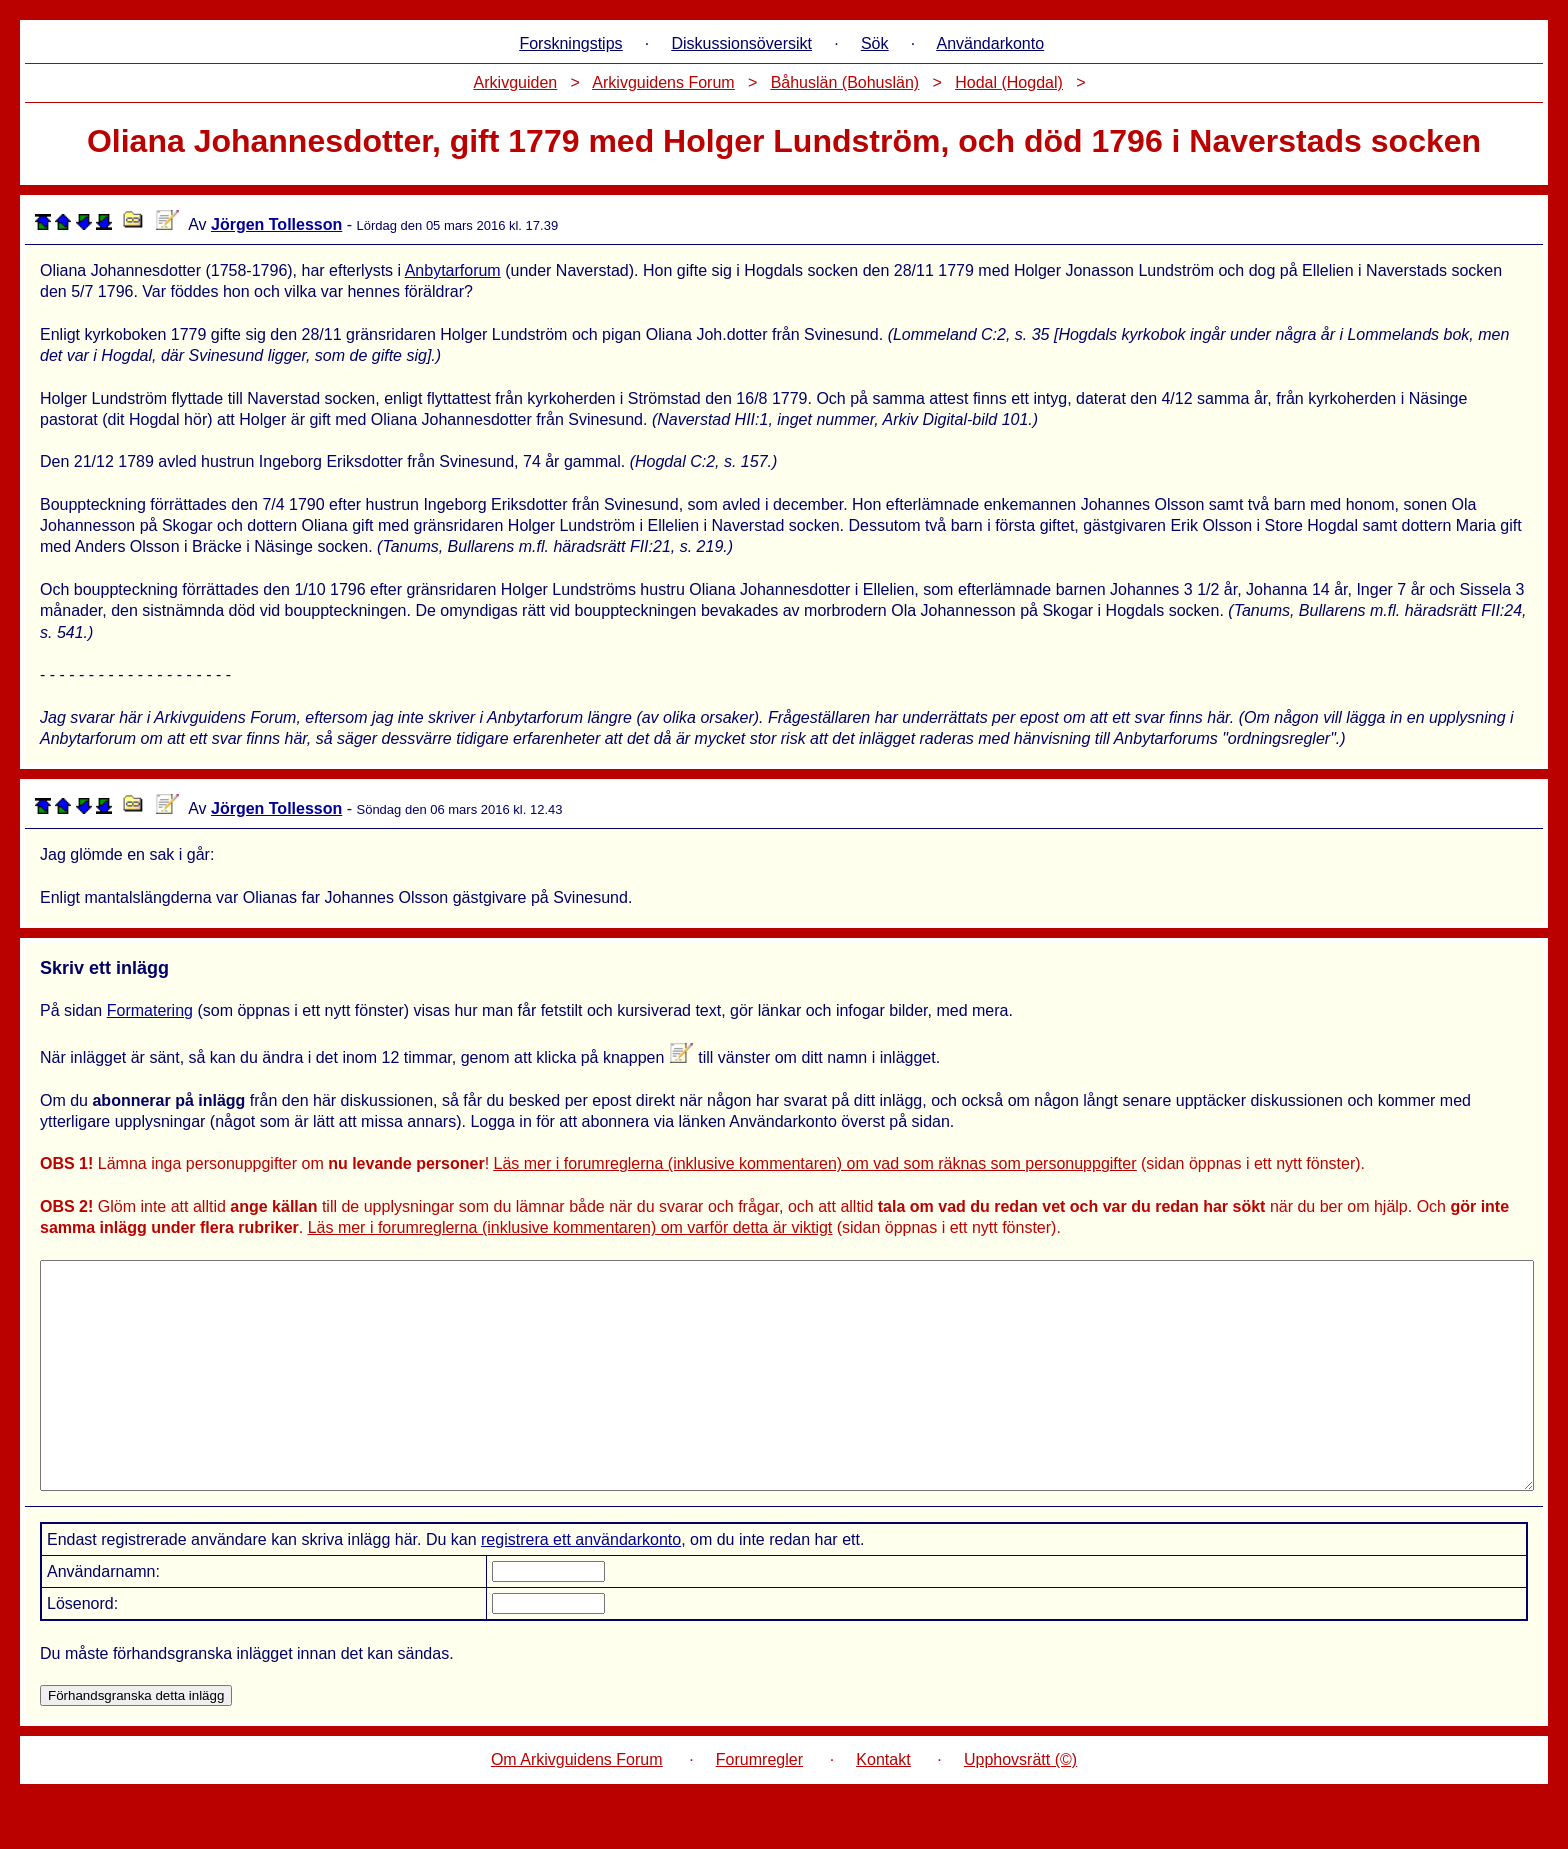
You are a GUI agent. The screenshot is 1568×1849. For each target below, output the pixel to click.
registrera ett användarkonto (581, 1584)
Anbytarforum (453, 270)
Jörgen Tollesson (276, 224)
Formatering (150, 1010)
